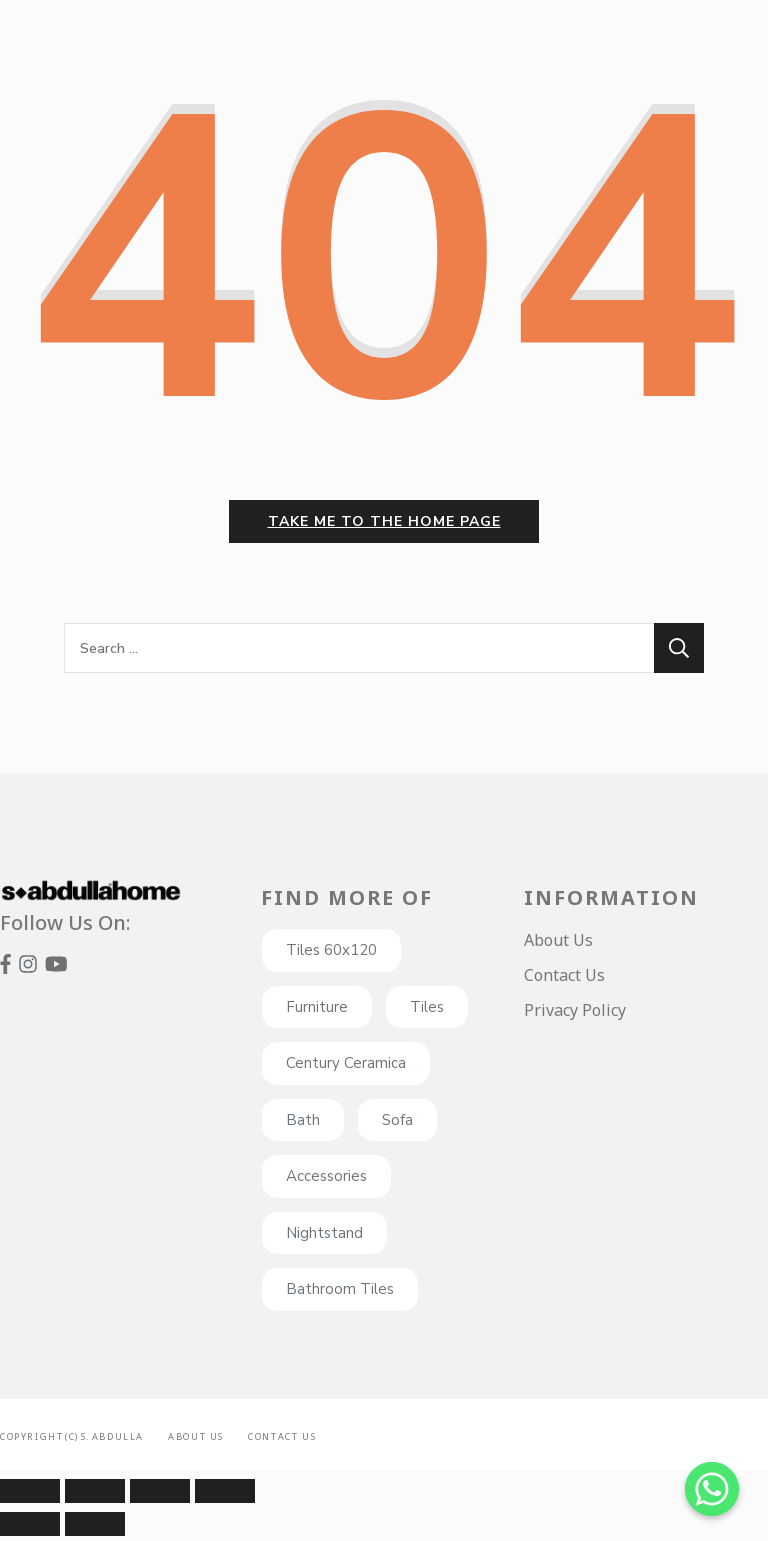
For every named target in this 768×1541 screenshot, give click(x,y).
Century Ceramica (346, 1068)
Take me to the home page (384, 526)
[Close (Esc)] (30, 1496)
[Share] (95, 1496)
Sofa (397, 1125)
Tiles (427, 1012)
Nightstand (324, 1238)
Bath (303, 1125)
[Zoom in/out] (225, 1496)
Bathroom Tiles (340, 1294)
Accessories (326, 1181)
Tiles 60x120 (331, 955)
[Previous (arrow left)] (30, 1529)
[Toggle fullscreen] (160, 1496)
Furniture (317, 1012)
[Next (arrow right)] (95, 1529)
